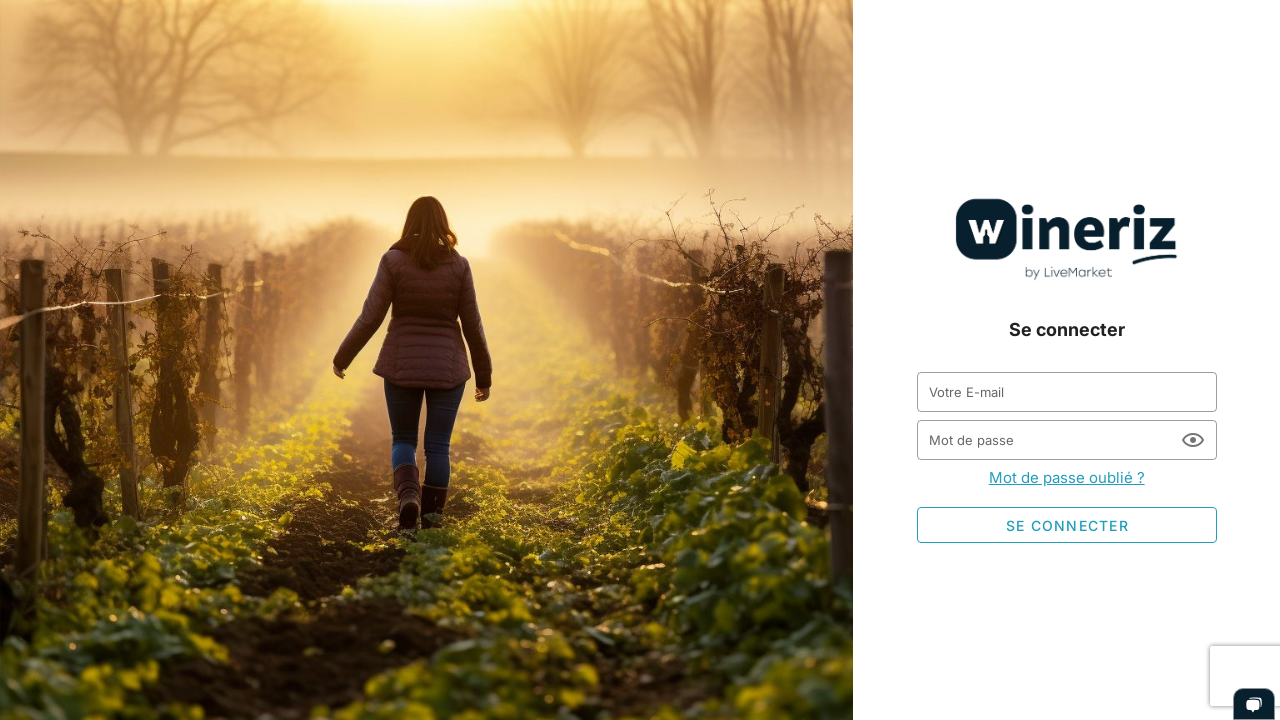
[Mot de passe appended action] (1193, 440)
